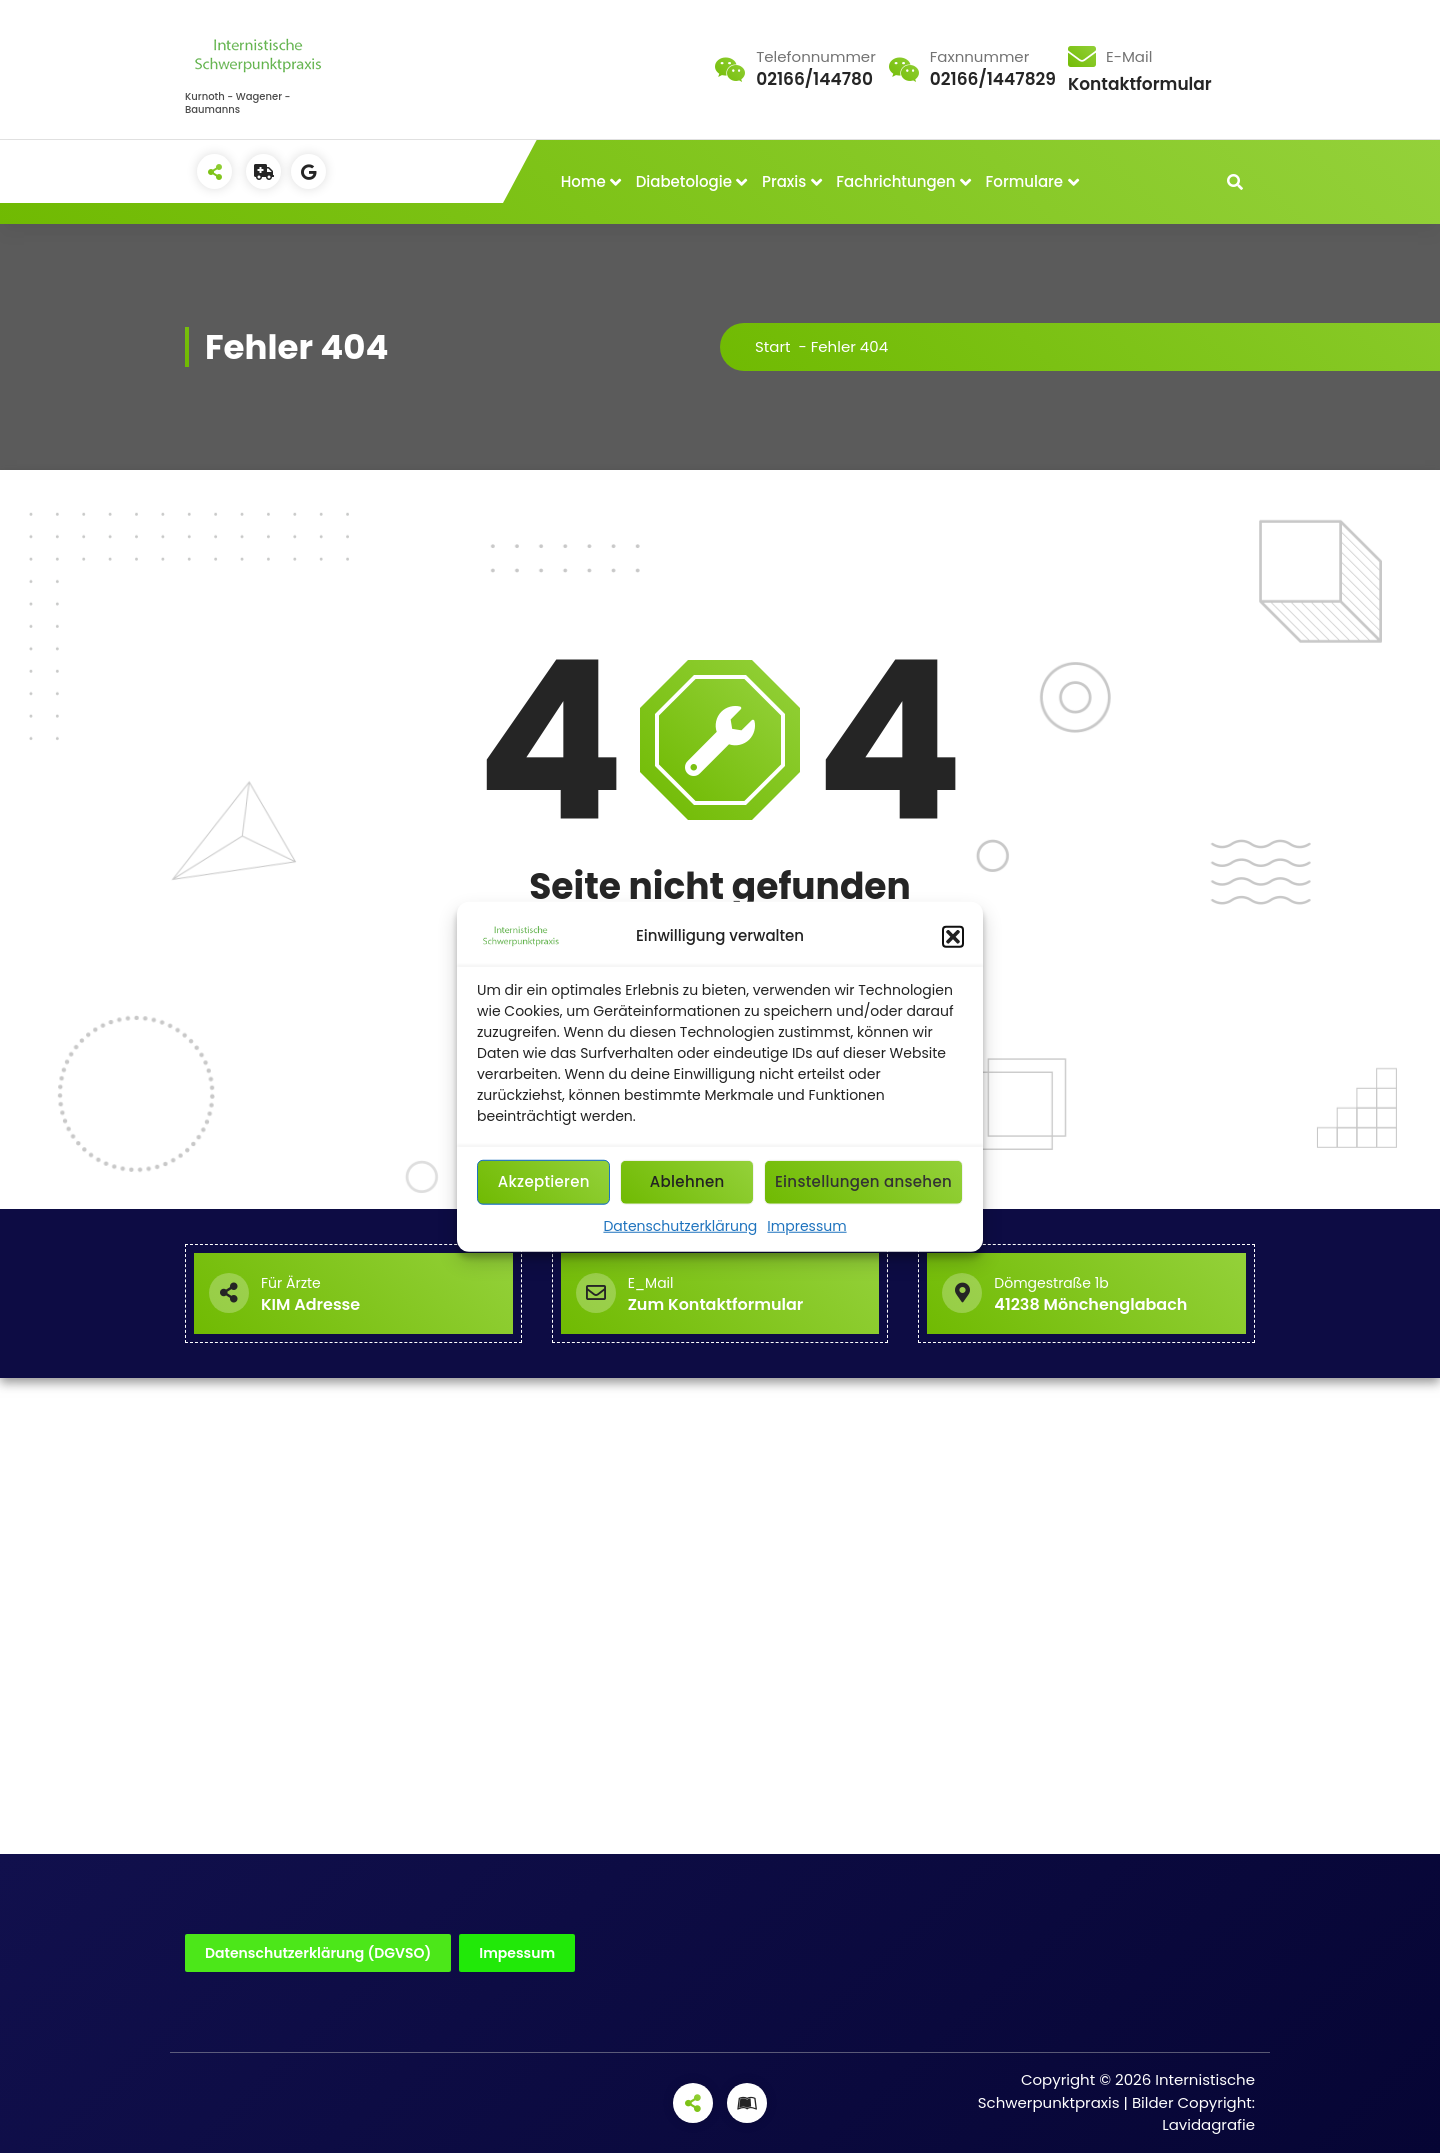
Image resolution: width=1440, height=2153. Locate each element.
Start (772, 346)
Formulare (1025, 181)
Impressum (806, 1225)
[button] (953, 936)
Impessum (517, 1953)
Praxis (784, 181)
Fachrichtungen (895, 181)
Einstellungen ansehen (863, 1181)
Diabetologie (684, 181)
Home (583, 181)
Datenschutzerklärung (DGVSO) (318, 1953)
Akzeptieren (544, 1181)
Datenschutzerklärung (680, 1225)
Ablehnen (687, 1181)
